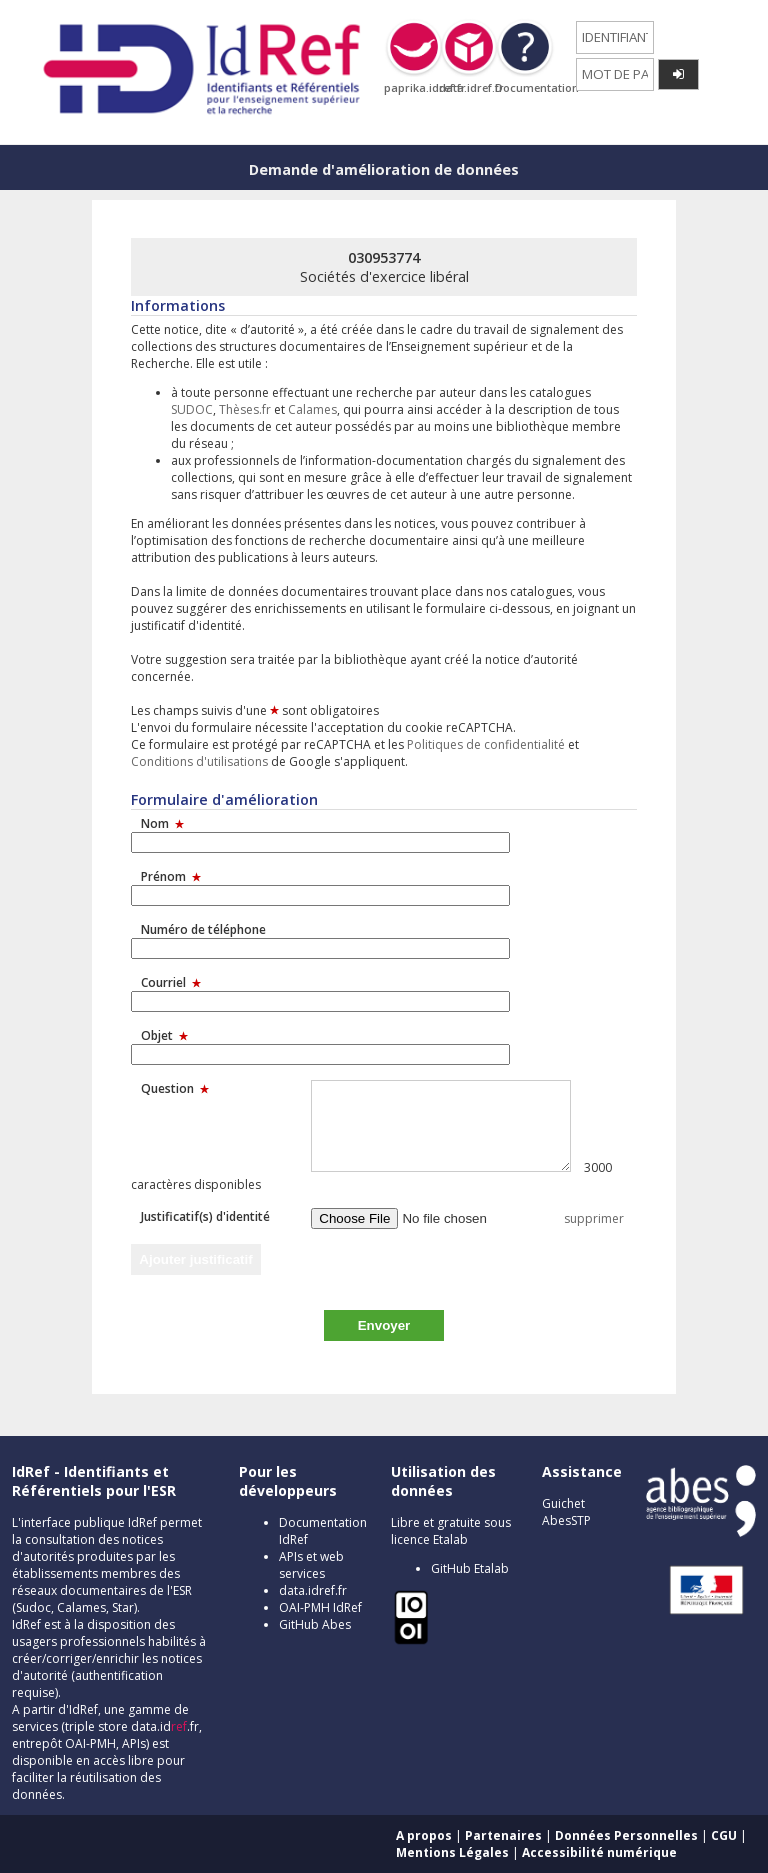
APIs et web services (311, 1565)
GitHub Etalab (470, 1568)
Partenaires (503, 1835)
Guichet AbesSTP (566, 1512)
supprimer (594, 1218)
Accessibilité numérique (599, 1852)
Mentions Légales (452, 1852)
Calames (312, 409)
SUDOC (192, 409)
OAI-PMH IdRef (320, 1607)
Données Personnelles (626, 1835)
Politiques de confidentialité (486, 744)
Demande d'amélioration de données (384, 169)
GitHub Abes (315, 1624)
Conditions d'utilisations (199, 761)
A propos (424, 1835)
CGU (724, 1835)
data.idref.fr (313, 1590)
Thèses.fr (245, 409)
